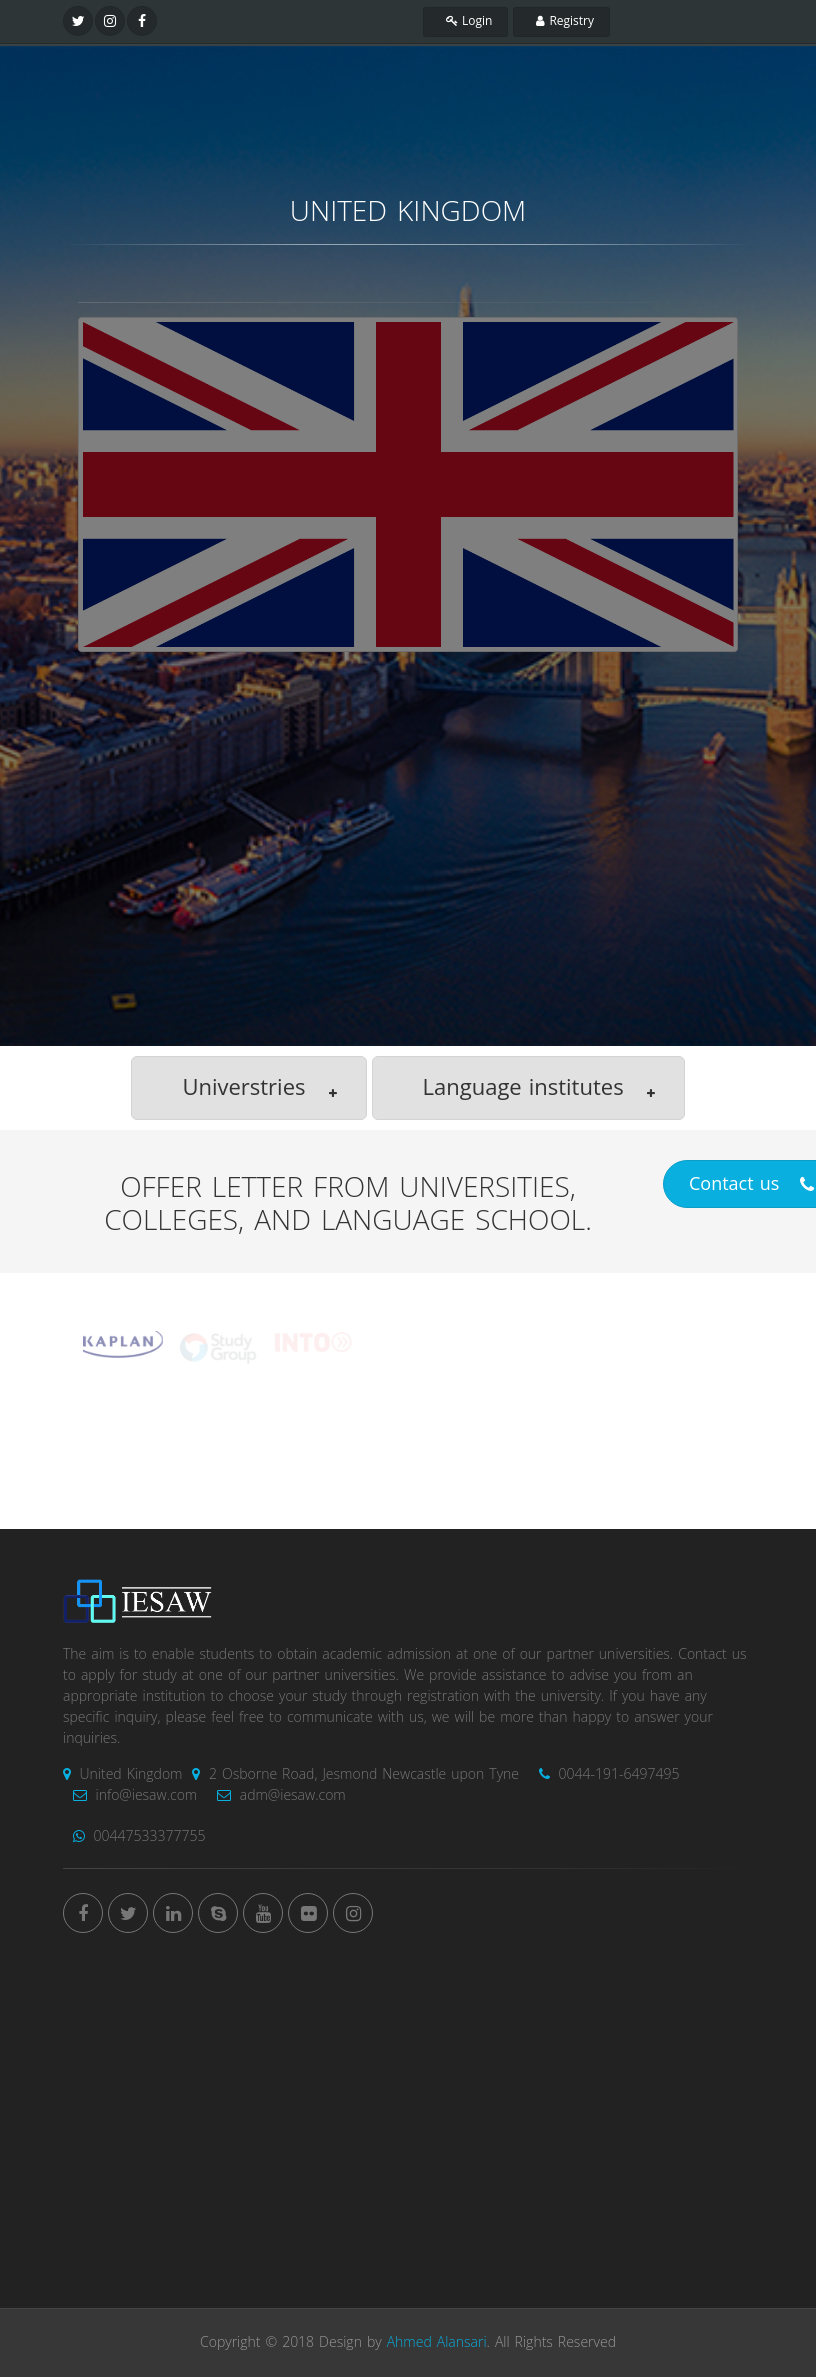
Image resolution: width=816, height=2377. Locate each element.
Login (465, 21)
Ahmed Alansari (437, 2342)
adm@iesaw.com (276, 1795)
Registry (561, 21)
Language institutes (541, 1088)
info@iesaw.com (130, 1795)
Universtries (261, 1088)
